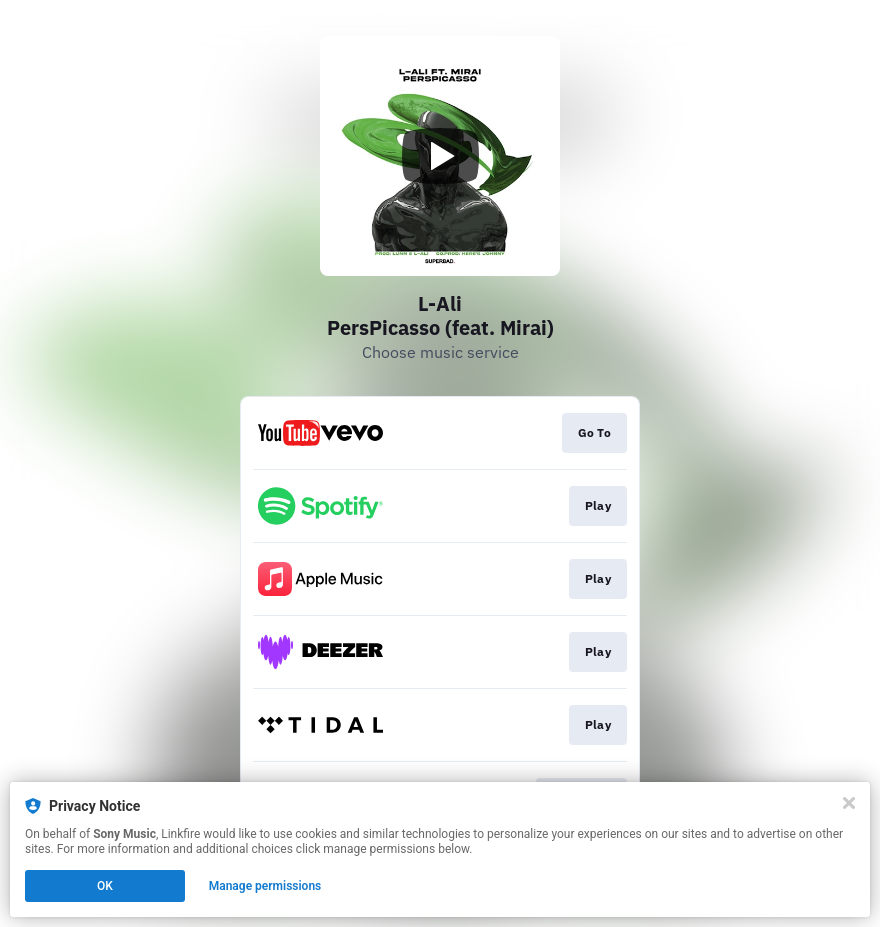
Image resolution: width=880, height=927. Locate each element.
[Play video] (440, 156)
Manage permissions (265, 886)
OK (105, 886)
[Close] (849, 803)
